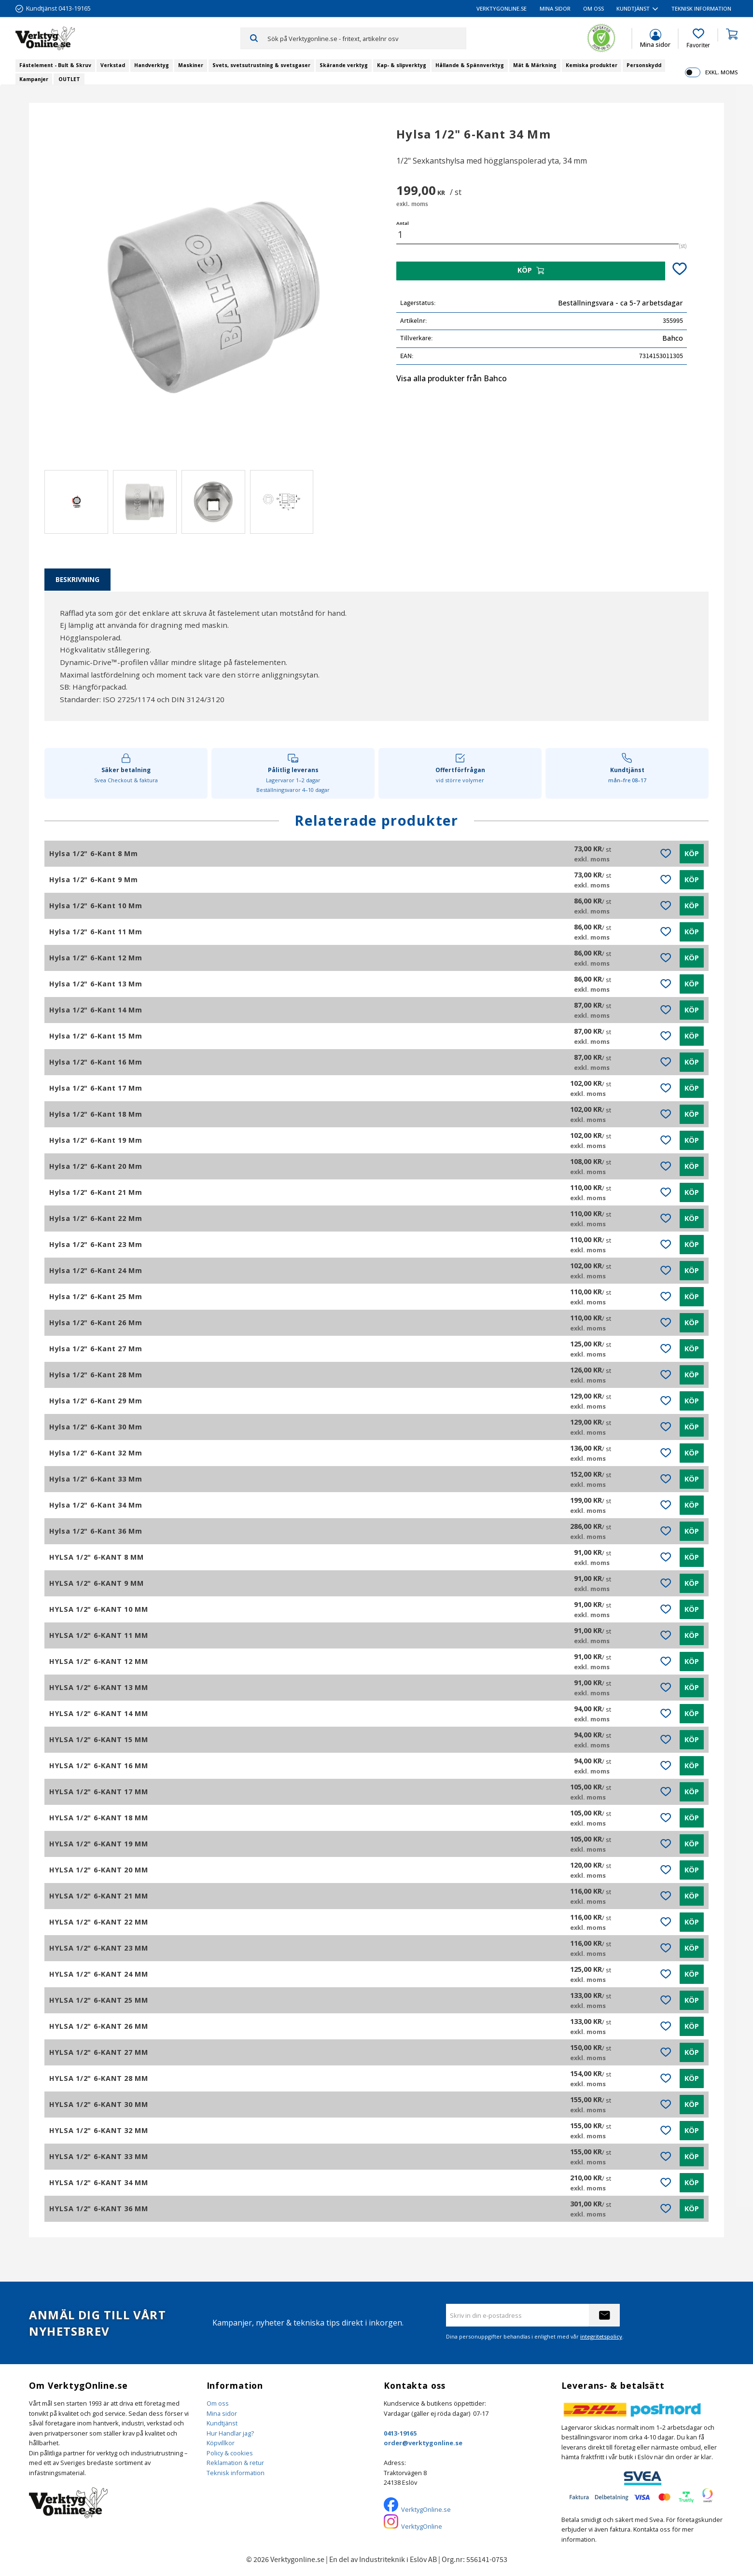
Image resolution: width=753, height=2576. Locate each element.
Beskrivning (77, 579)
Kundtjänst (222, 2423)
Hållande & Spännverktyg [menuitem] (469, 65)
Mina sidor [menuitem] (555, 8)
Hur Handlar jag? (230, 2433)
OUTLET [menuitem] (69, 79)
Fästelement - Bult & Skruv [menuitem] (55, 65)
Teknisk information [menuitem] (701, 8)
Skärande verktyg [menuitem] (344, 65)
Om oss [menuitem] (593, 8)
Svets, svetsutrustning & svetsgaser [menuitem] (261, 65)
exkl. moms (721, 72)
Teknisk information (236, 2472)
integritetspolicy (601, 2336)
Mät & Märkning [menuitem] (535, 65)
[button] (698, 38)
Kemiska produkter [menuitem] (591, 65)
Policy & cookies (230, 2453)
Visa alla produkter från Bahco (451, 378)
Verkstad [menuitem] (112, 65)
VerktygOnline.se (426, 2509)
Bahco (672, 338)
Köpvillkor (221, 2442)
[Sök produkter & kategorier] (366, 38)
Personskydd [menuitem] (644, 65)
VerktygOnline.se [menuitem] (501, 8)
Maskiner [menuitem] (190, 65)
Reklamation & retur (235, 2462)
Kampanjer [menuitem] (33, 79)
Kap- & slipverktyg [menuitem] (401, 65)
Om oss (218, 2403)
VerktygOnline (421, 2526)
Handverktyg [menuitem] (151, 65)
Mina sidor (222, 2413)
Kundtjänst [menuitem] (633, 8)
